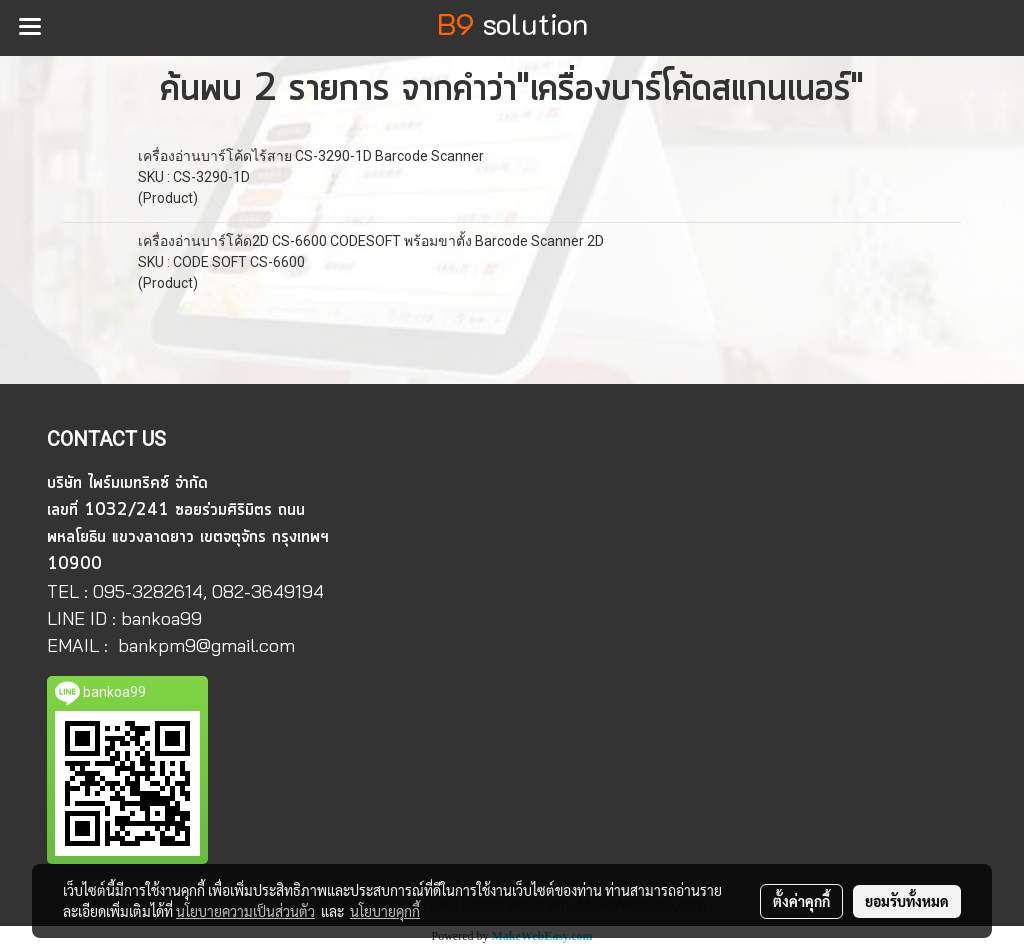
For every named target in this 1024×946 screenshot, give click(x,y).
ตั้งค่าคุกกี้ (801, 901)
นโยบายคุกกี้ (385, 911)
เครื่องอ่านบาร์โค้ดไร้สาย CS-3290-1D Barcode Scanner (311, 156)
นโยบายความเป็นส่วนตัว (245, 911)
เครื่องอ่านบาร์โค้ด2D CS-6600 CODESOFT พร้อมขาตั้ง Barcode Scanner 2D (371, 241)
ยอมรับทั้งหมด (907, 901)
